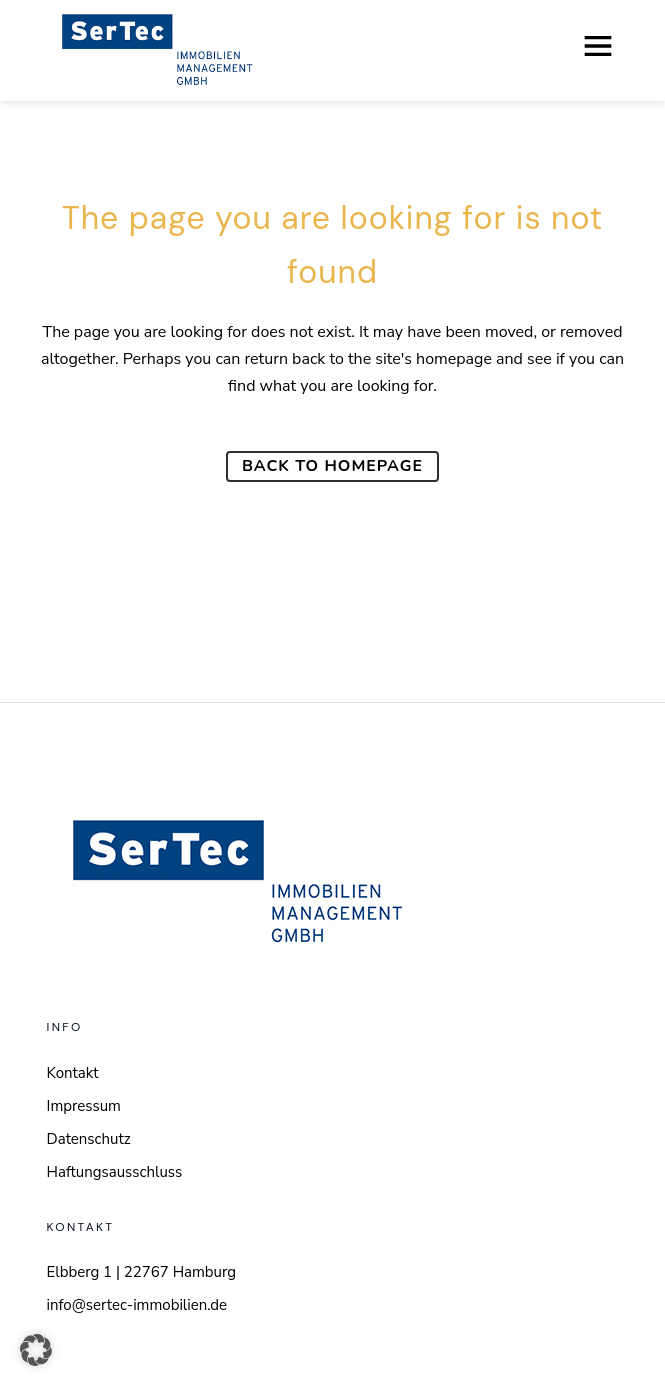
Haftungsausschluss (115, 1172)
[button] (36, 1350)
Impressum (84, 1106)
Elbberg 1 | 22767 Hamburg (142, 1272)
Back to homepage (332, 466)
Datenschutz (89, 1139)
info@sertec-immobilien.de (137, 1305)
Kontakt (73, 1073)
